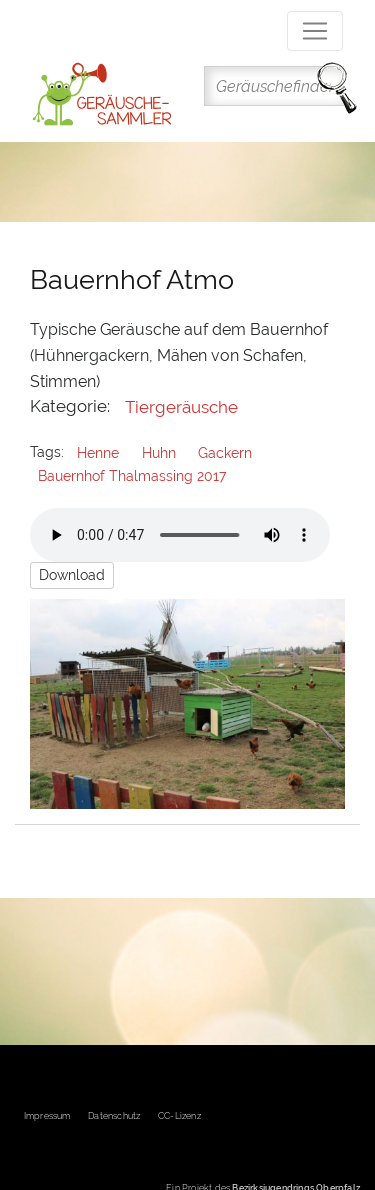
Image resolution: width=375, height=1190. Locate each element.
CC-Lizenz (179, 1116)
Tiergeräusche (181, 407)
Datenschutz (114, 1116)
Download (72, 575)
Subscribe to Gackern (23, 865)
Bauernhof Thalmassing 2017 (132, 476)
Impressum (47, 1116)
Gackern (225, 453)
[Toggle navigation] (315, 31)
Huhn (159, 453)
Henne (98, 453)
